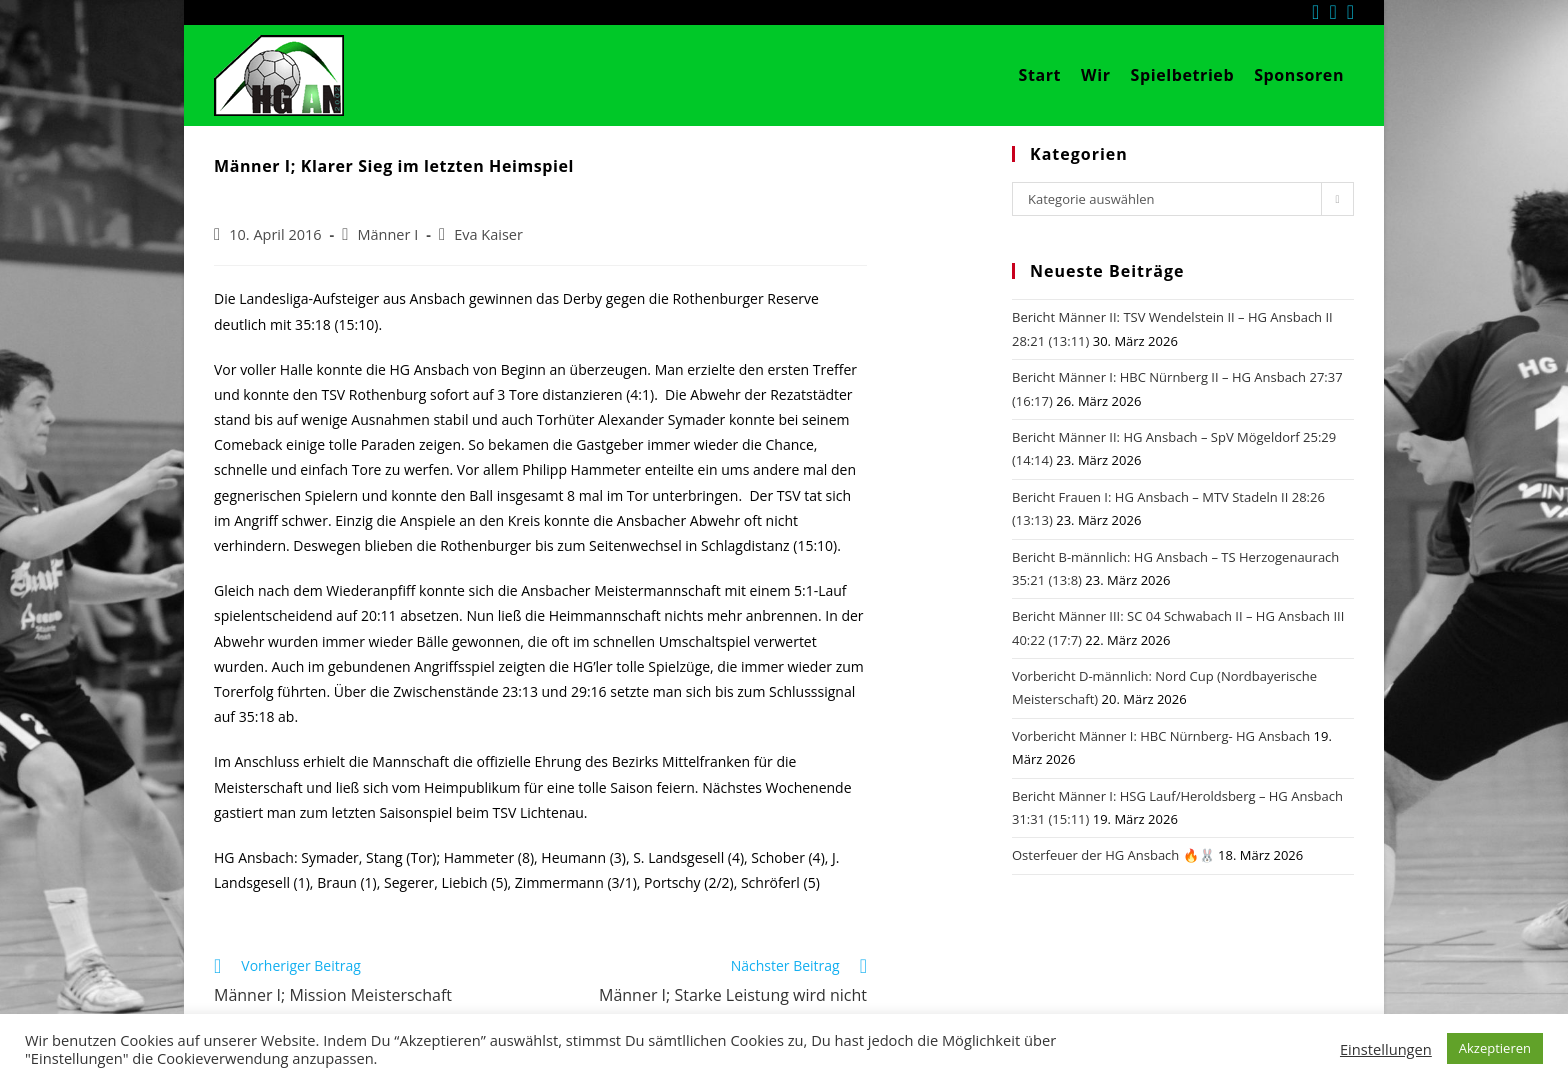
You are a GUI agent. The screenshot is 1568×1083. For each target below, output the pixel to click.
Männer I (387, 234)
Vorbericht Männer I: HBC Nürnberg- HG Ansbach (1161, 736)
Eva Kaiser (488, 234)
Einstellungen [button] (1386, 1049)
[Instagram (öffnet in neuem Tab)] (1337, 12)
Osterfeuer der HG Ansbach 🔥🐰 (1113, 855)
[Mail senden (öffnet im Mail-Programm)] (1350, 12)
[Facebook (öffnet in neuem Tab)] (1320, 12)
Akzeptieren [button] (1495, 1048)
